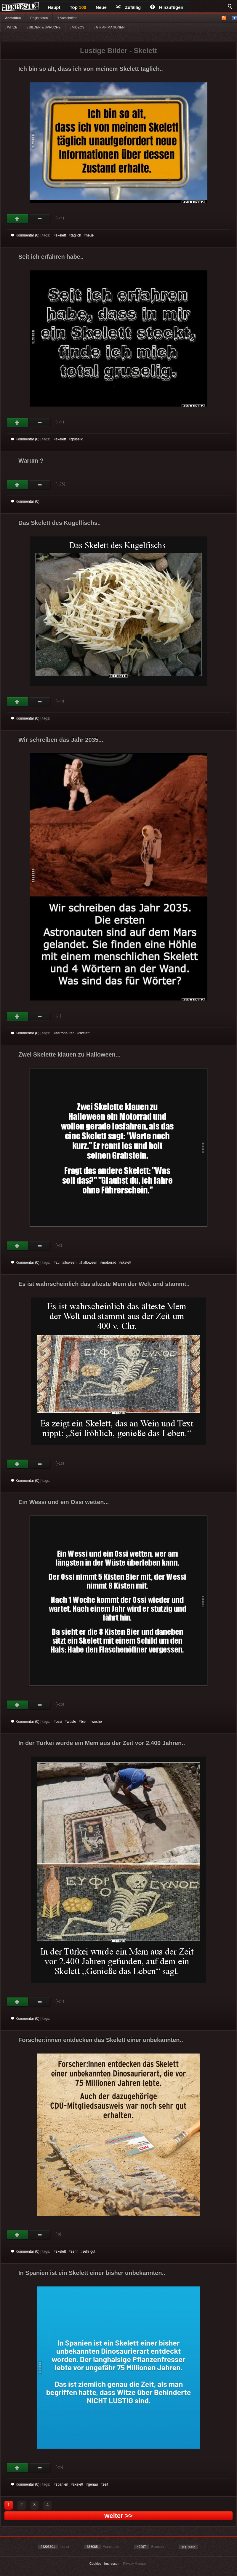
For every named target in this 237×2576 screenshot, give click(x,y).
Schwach (40, 218)
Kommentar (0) (25, 235)
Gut (18, 218)
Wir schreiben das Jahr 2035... (60, 739)
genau (93, 2484)
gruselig (77, 439)
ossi (59, 1722)
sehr (74, 2251)
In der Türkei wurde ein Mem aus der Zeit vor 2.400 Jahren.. (101, 1743)
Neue (101, 7)
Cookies (95, 2563)
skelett (61, 235)
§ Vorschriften (67, 18)
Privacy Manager (135, 2563)
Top (78, 7)
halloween (89, 1262)
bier (84, 1722)
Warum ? (31, 460)
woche (97, 1722)
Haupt (54, 7)
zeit (105, 2484)
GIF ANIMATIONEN (109, 27)
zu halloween (66, 1262)
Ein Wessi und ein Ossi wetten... (63, 1502)
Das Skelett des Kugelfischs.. (59, 523)
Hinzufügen (166, 7)
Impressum (112, 2563)
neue (90, 235)
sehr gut (88, 2251)
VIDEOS (77, 27)
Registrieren (39, 18)
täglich (76, 235)
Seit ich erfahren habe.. (51, 256)
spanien (62, 2484)
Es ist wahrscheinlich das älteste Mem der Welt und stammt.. (104, 1284)
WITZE (11, 27)
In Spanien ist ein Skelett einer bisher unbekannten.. (91, 2273)
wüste (71, 1722)
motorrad (109, 1262)
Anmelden (13, 18)
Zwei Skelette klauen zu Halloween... (69, 1054)
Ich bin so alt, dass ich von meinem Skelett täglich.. (90, 68)
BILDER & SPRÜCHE (43, 27)
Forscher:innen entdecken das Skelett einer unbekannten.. (100, 2040)
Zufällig (128, 7)
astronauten (65, 1033)
